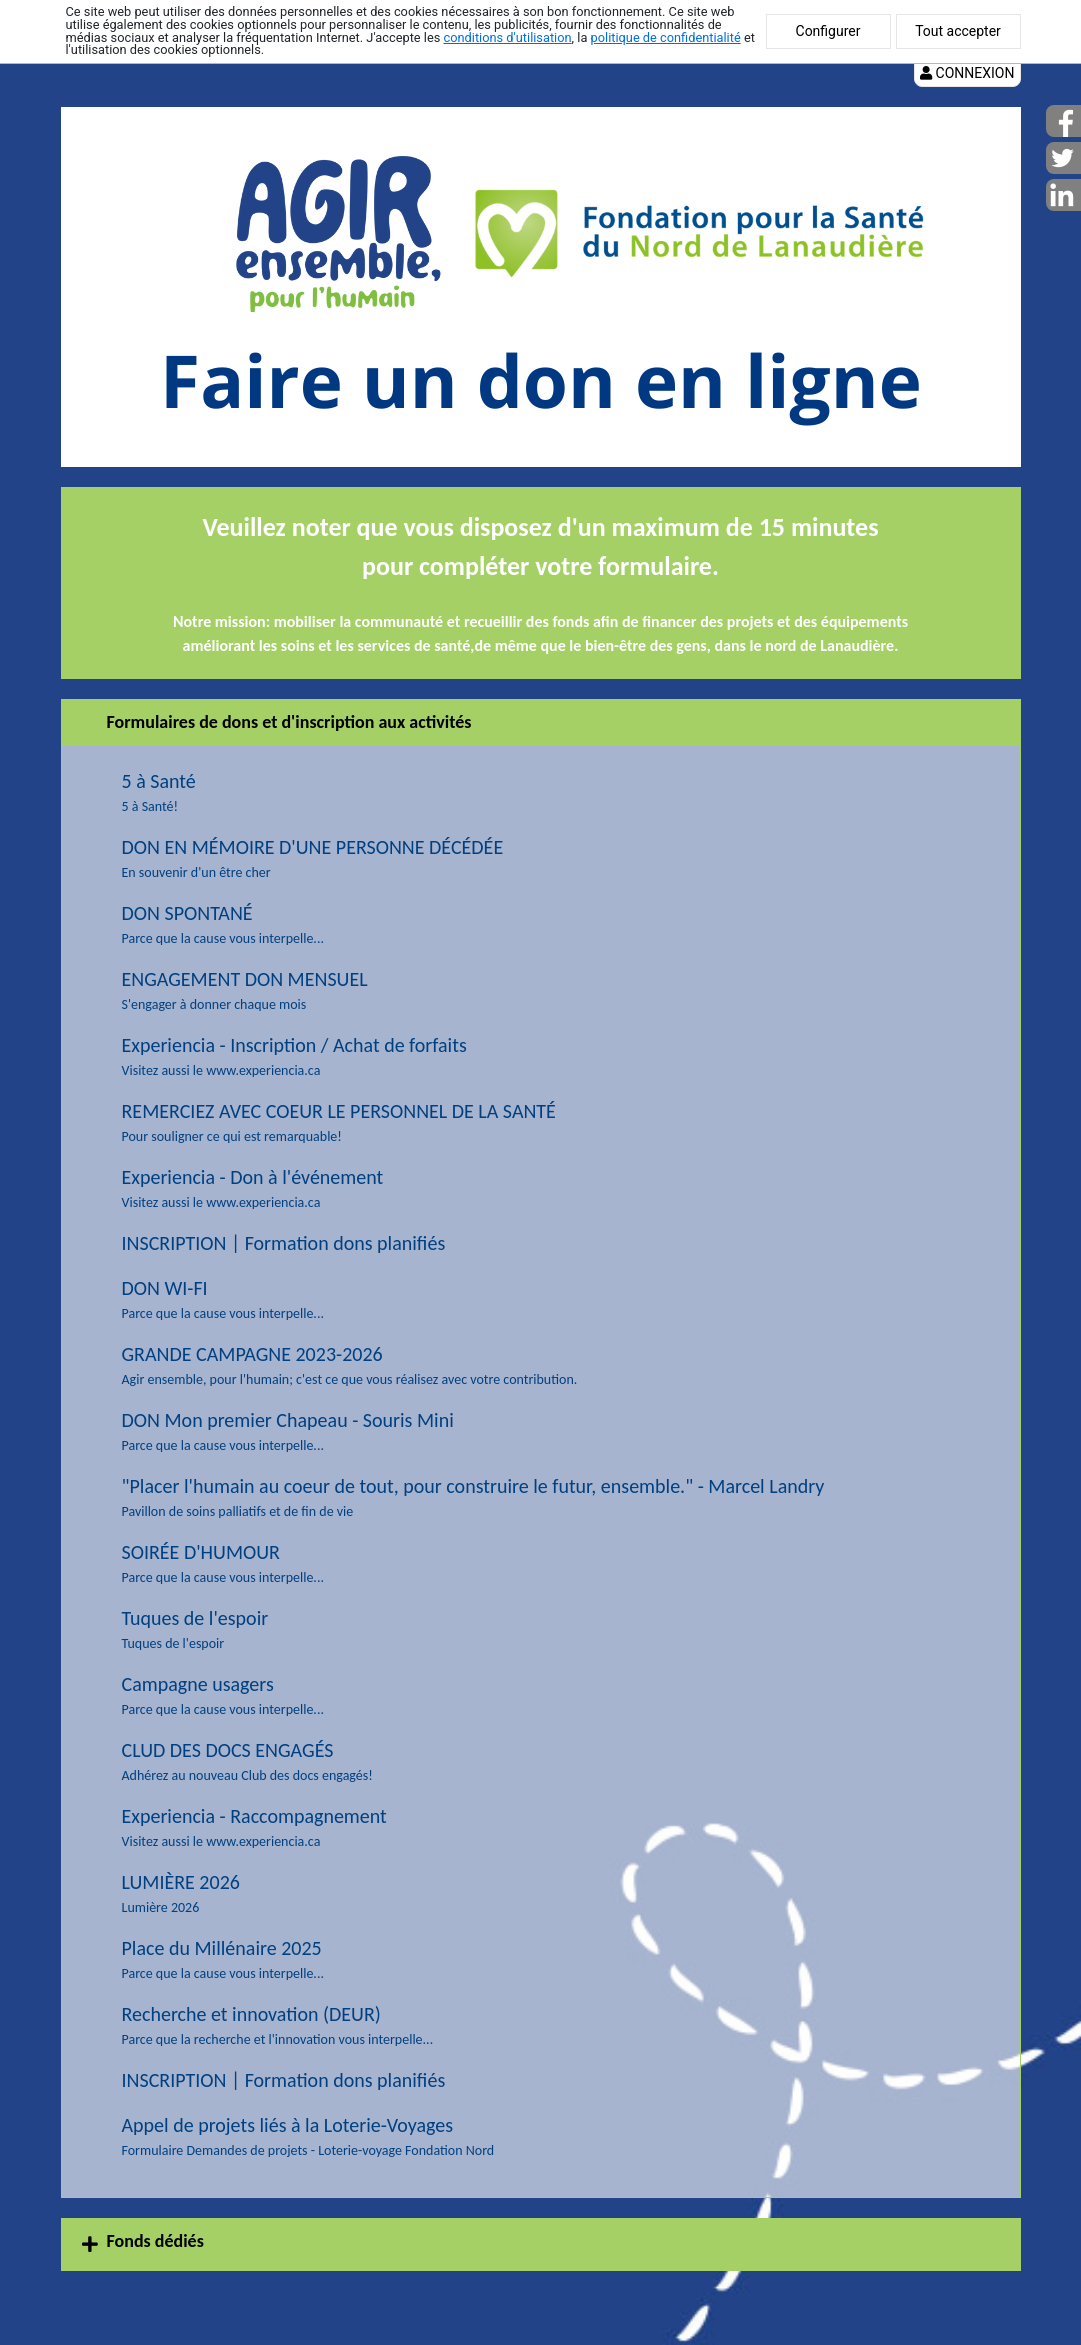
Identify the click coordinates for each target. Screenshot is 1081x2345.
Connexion (967, 73)
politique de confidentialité (666, 37)
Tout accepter (958, 31)
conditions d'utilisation (507, 37)
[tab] (541, 2244)
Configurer (828, 31)
